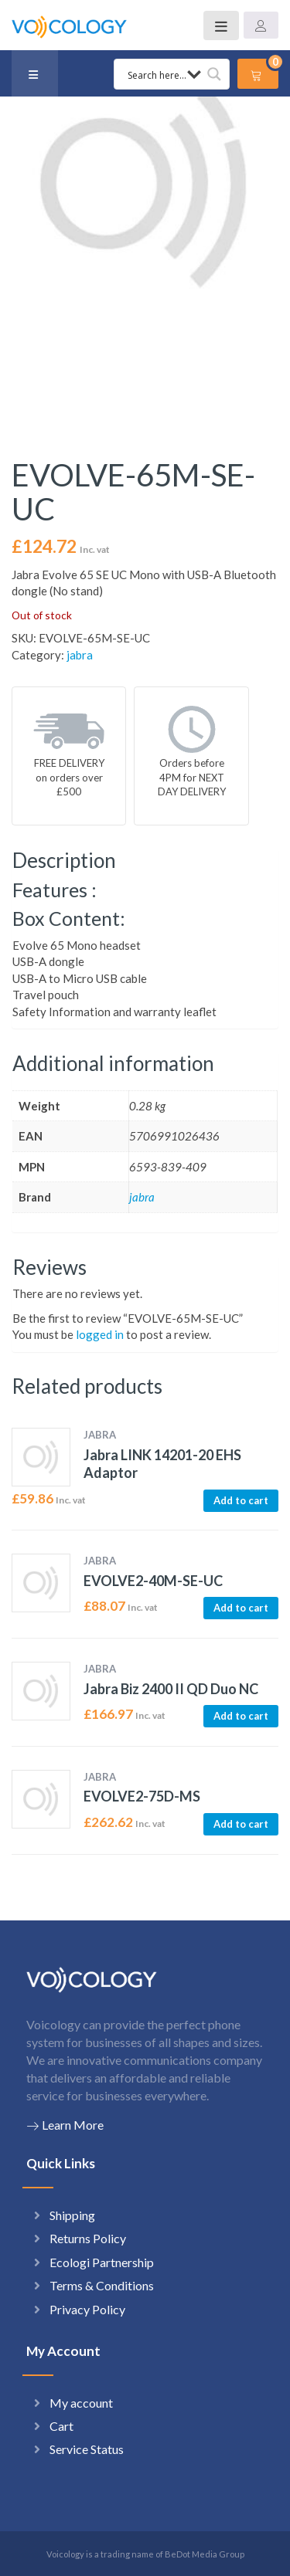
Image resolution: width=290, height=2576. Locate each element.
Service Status (86, 2449)
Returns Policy (87, 2238)
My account (81, 2402)
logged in (100, 1334)
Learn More (65, 2125)
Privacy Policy (87, 2309)
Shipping (72, 2215)
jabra (80, 655)
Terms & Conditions (101, 2285)
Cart (61, 2425)
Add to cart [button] (240, 1500)
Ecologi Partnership (101, 2262)
